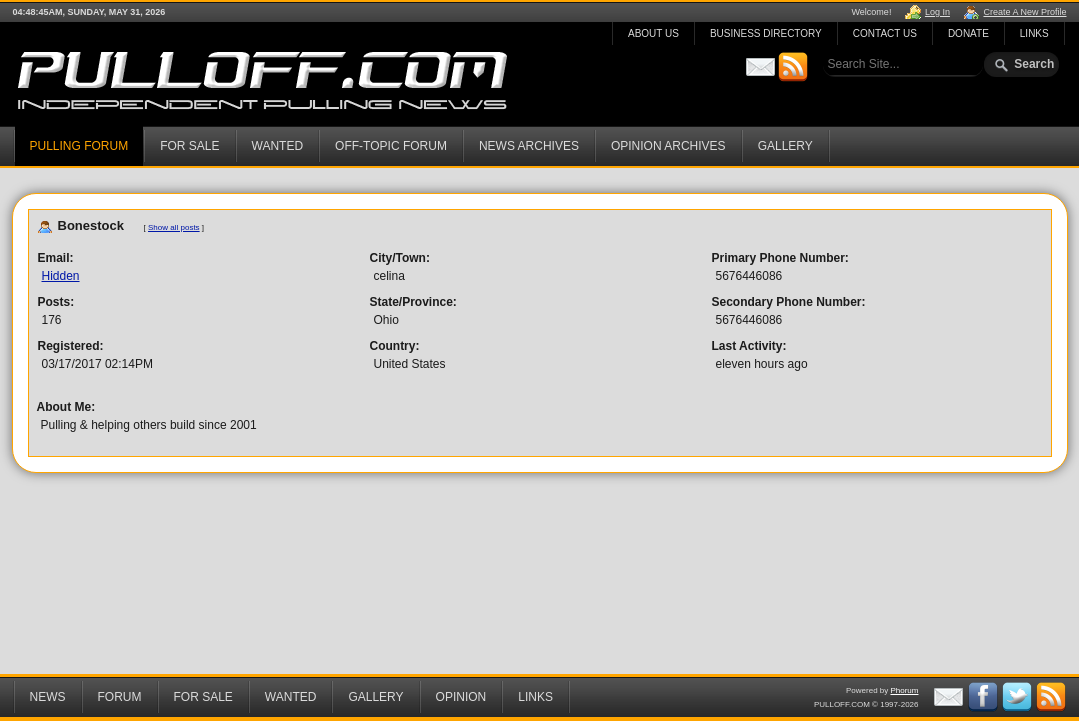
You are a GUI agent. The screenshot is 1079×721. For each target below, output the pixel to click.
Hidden (61, 276)
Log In (937, 12)
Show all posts (174, 227)
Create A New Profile (1024, 12)
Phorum (904, 690)
